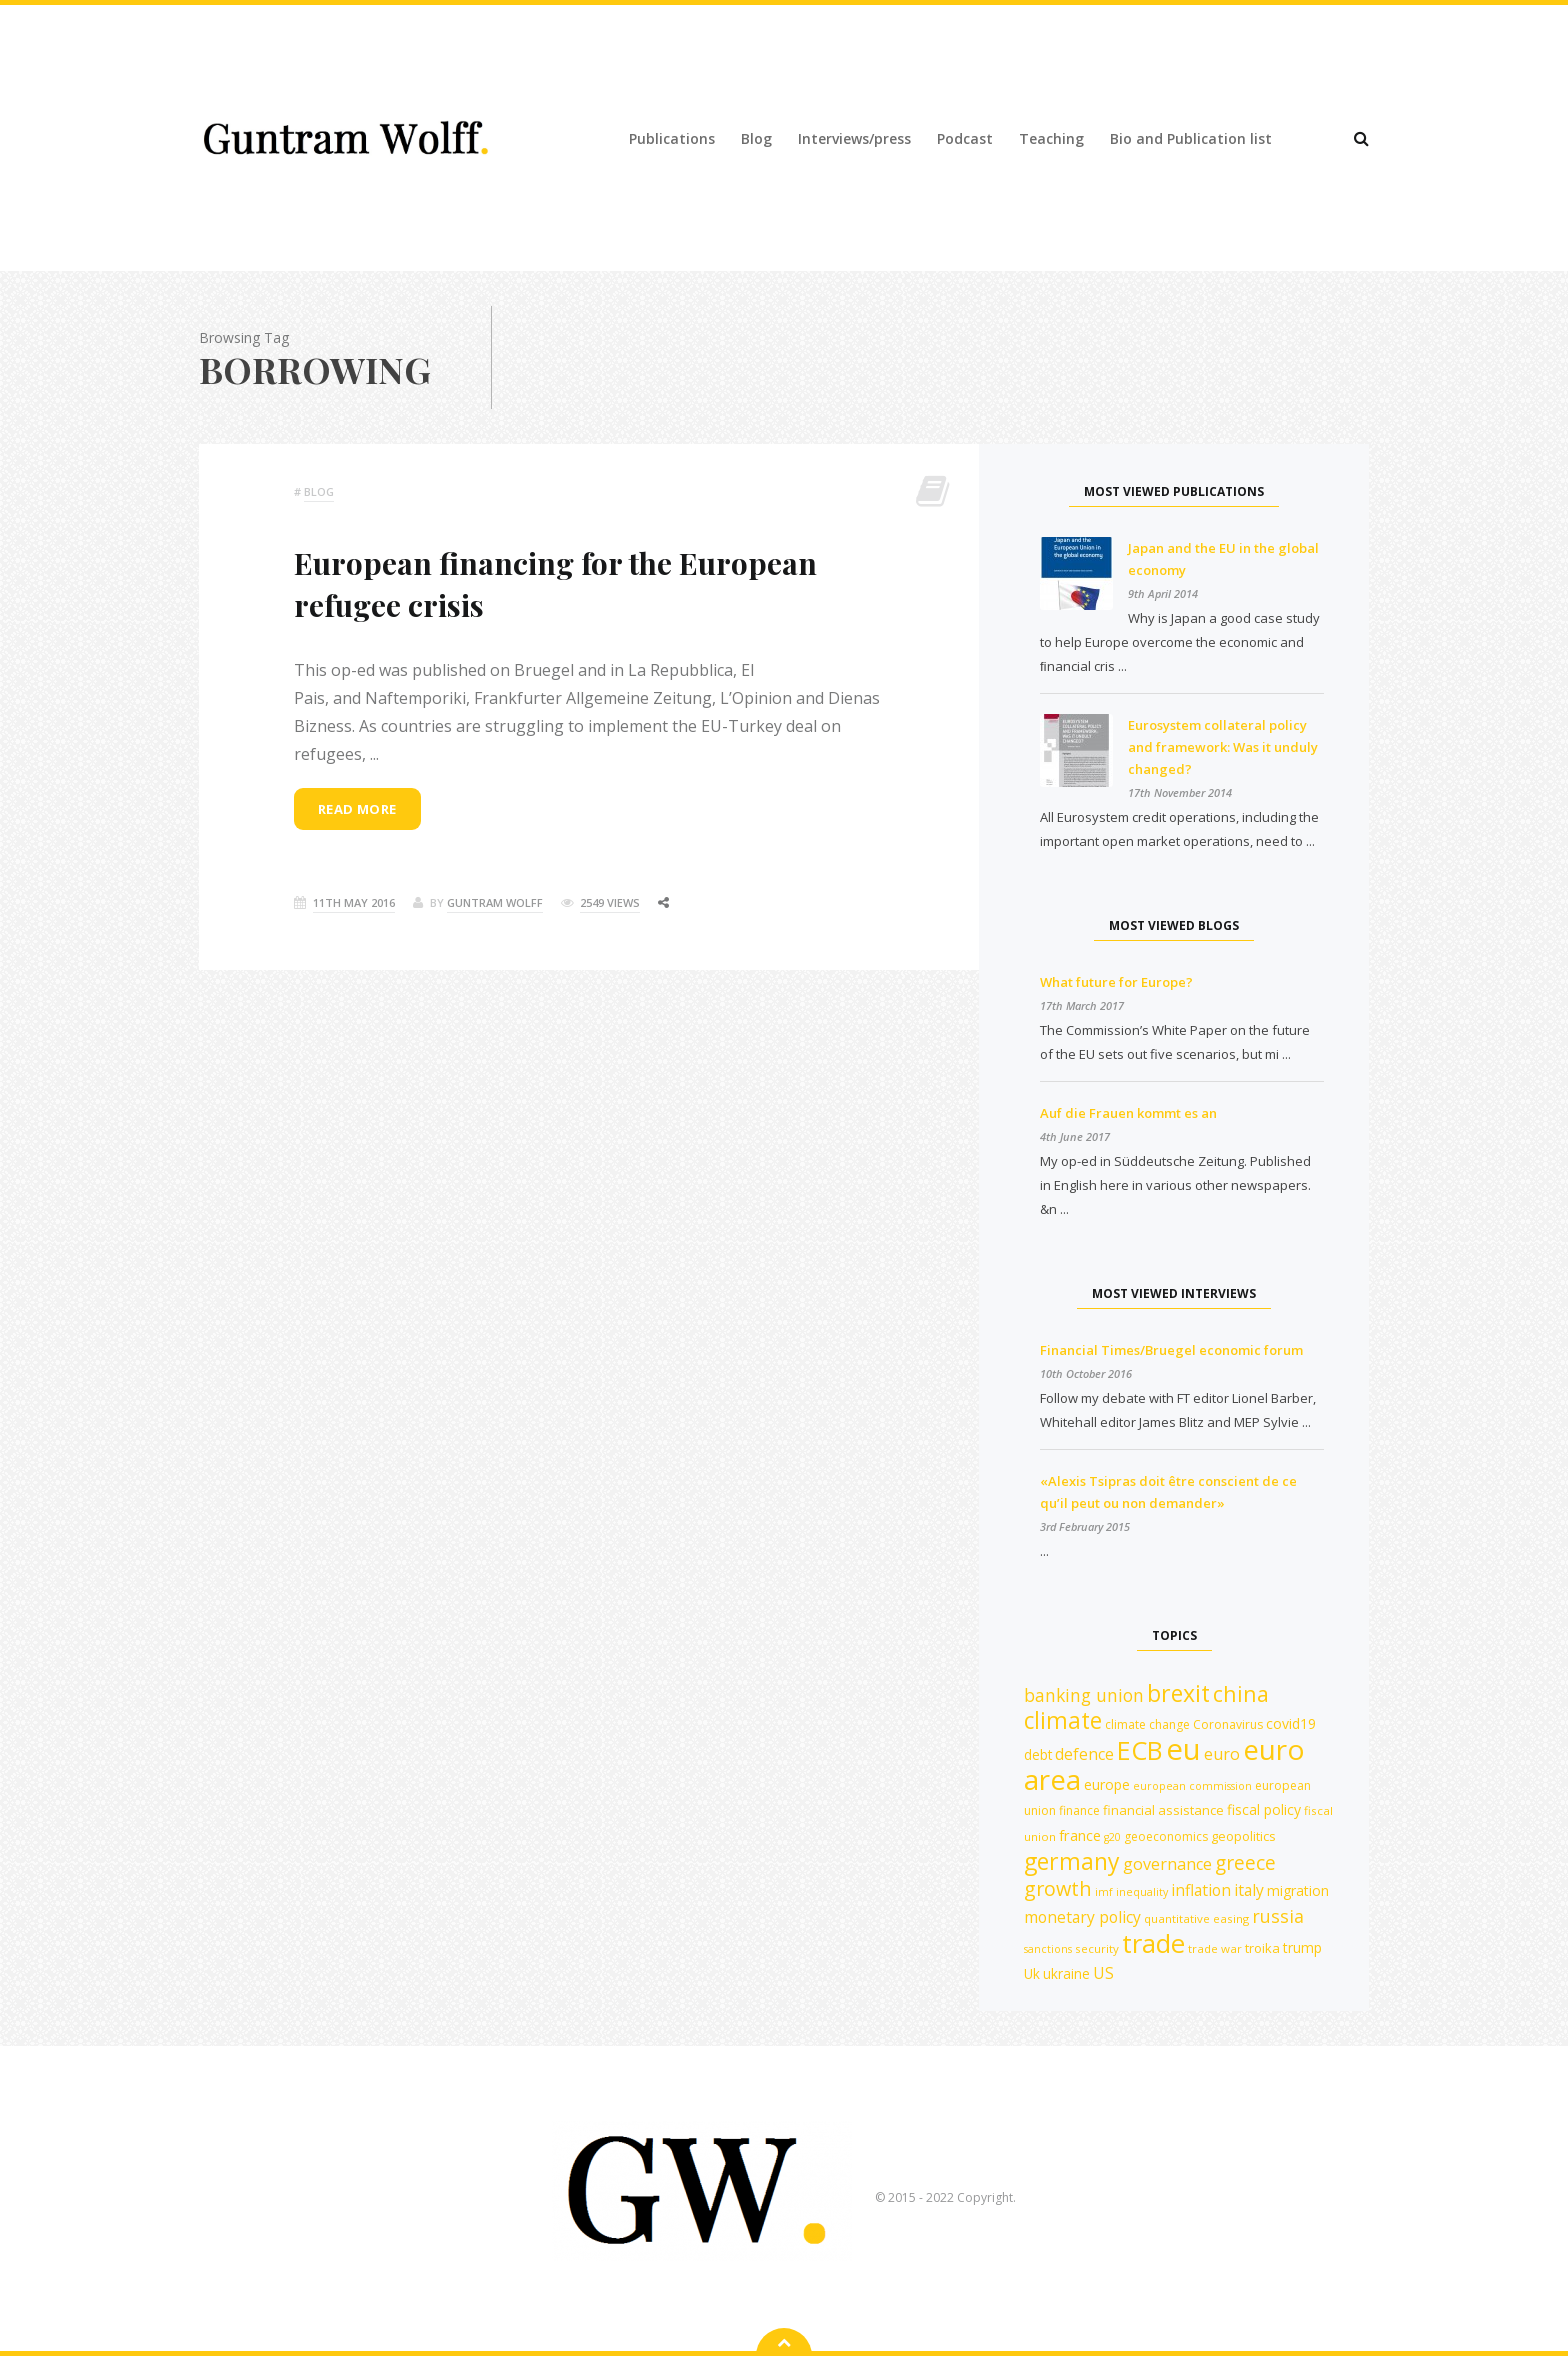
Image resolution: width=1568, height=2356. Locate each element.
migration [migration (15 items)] (1298, 1890)
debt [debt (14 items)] (1038, 1754)
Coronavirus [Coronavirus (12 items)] (1228, 1724)
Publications (672, 138)
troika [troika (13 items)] (1262, 1948)
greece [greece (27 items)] (1245, 1862)
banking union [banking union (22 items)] (1084, 1695)
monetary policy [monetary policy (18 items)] (1082, 1917)
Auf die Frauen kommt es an (1128, 1113)
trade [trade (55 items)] (1153, 1943)
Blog (756, 138)
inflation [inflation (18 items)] (1201, 1890)
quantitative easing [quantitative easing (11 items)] (1196, 1918)
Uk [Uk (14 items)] (1032, 1973)
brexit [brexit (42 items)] (1178, 1693)
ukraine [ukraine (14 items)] (1066, 1973)
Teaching (1051, 138)
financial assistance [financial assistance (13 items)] (1163, 1810)
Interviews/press (854, 138)
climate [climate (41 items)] (1063, 1720)
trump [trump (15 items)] (1302, 1947)
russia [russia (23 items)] (1278, 1916)
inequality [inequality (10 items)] (1142, 1892)
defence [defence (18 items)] (1084, 1754)
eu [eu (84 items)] (1183, 1749)
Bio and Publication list (1191, 138)
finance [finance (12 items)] (1079, 1810)
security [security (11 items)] (1097, 1948)
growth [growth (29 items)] (1058, 1888)
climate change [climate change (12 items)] (1147, 1724)
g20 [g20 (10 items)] (1112, 1837)
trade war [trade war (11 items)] (1215, 1948)
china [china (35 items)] (1241, 1693)
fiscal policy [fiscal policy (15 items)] (1264, 1809)
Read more (357, 809)
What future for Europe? (1116, 982)
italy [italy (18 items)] (1249, 1890)
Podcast (965, 138)
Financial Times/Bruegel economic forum (1171, 1350)
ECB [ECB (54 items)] (1140, 1750)
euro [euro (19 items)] (1222, 1754)
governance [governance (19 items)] (1167, 1864)
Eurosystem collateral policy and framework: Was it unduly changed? (1223, 747)
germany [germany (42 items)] (1072, 1861)
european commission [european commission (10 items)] (1192, 1786)
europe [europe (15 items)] (1107, 1784)
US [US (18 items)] (1103, 1973)
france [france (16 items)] (1080, 1835)
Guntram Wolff (495, 902)
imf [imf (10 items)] (1104, 1892)
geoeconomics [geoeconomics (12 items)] (1166, 1836)
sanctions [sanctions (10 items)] (1048, 1949)
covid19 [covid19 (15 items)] (1291, 1723)
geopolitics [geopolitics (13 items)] (1243, 1836)
